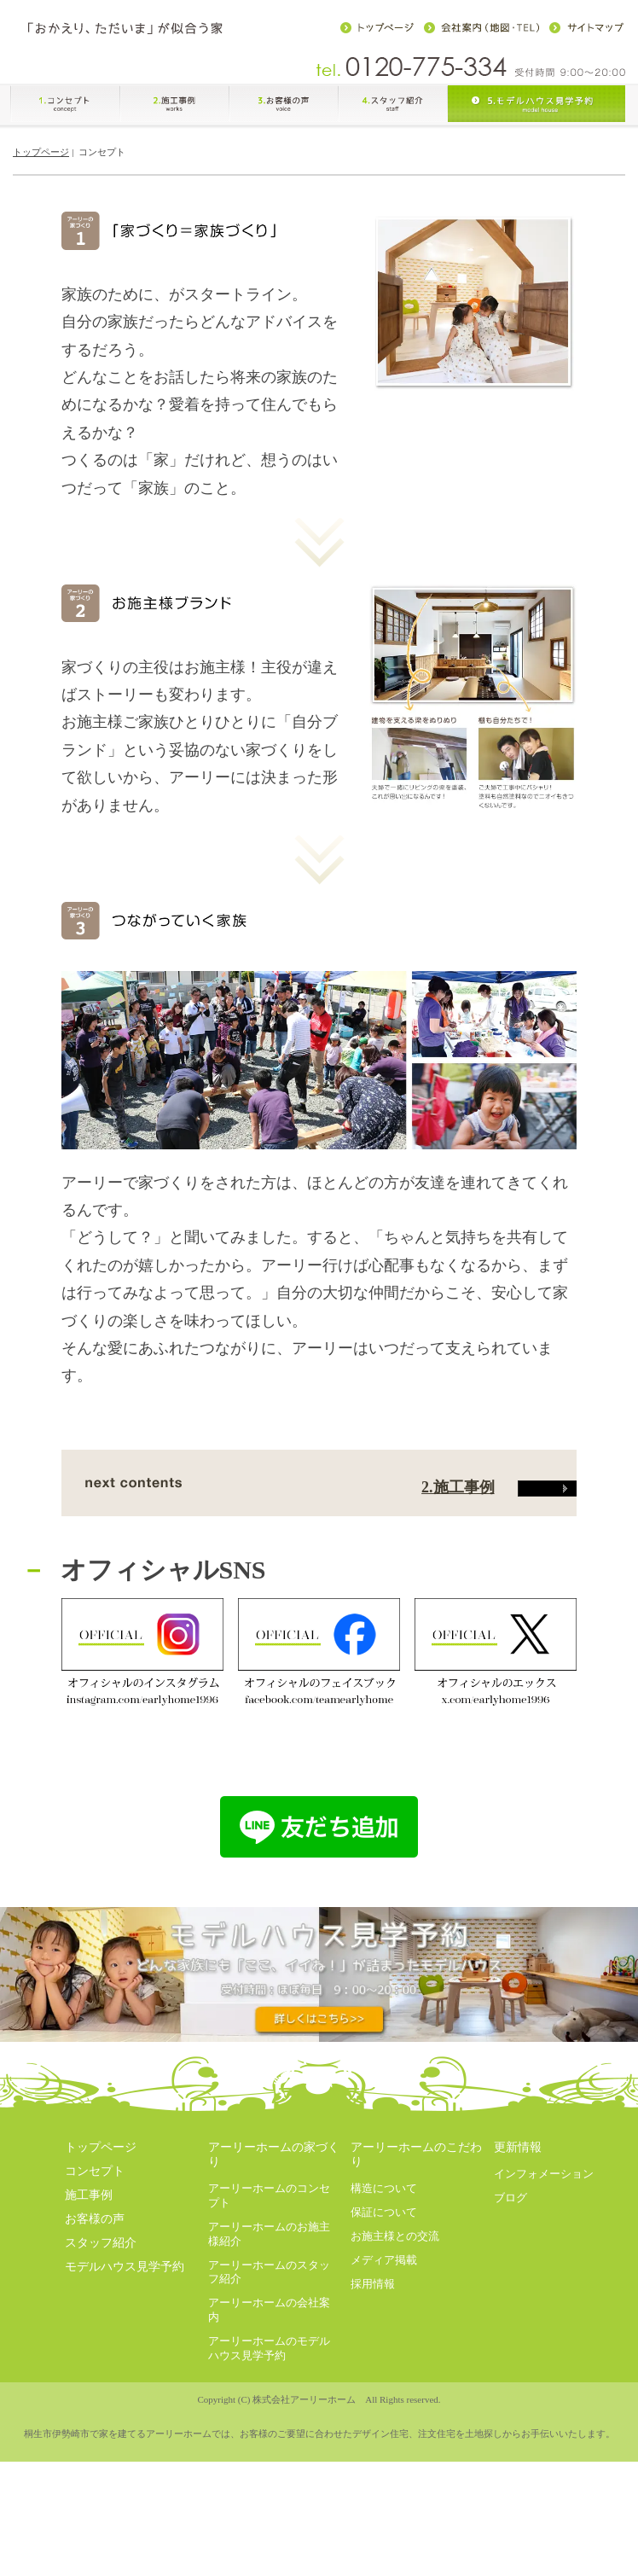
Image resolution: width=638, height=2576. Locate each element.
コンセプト (95, 2333)
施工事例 (89, 2357)
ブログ (510, 2359)
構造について (384, 2349)
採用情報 (373, 2445)
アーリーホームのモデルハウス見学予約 (269, 2509)
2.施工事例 (499, 1649)
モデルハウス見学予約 (124, 2428)
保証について (384, 2373)
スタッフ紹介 (100, 2405)
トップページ (41, 161)
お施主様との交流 (395, 2397)
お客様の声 (95, 2381)
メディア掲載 (384, 2421)
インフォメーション (544, 2335)
